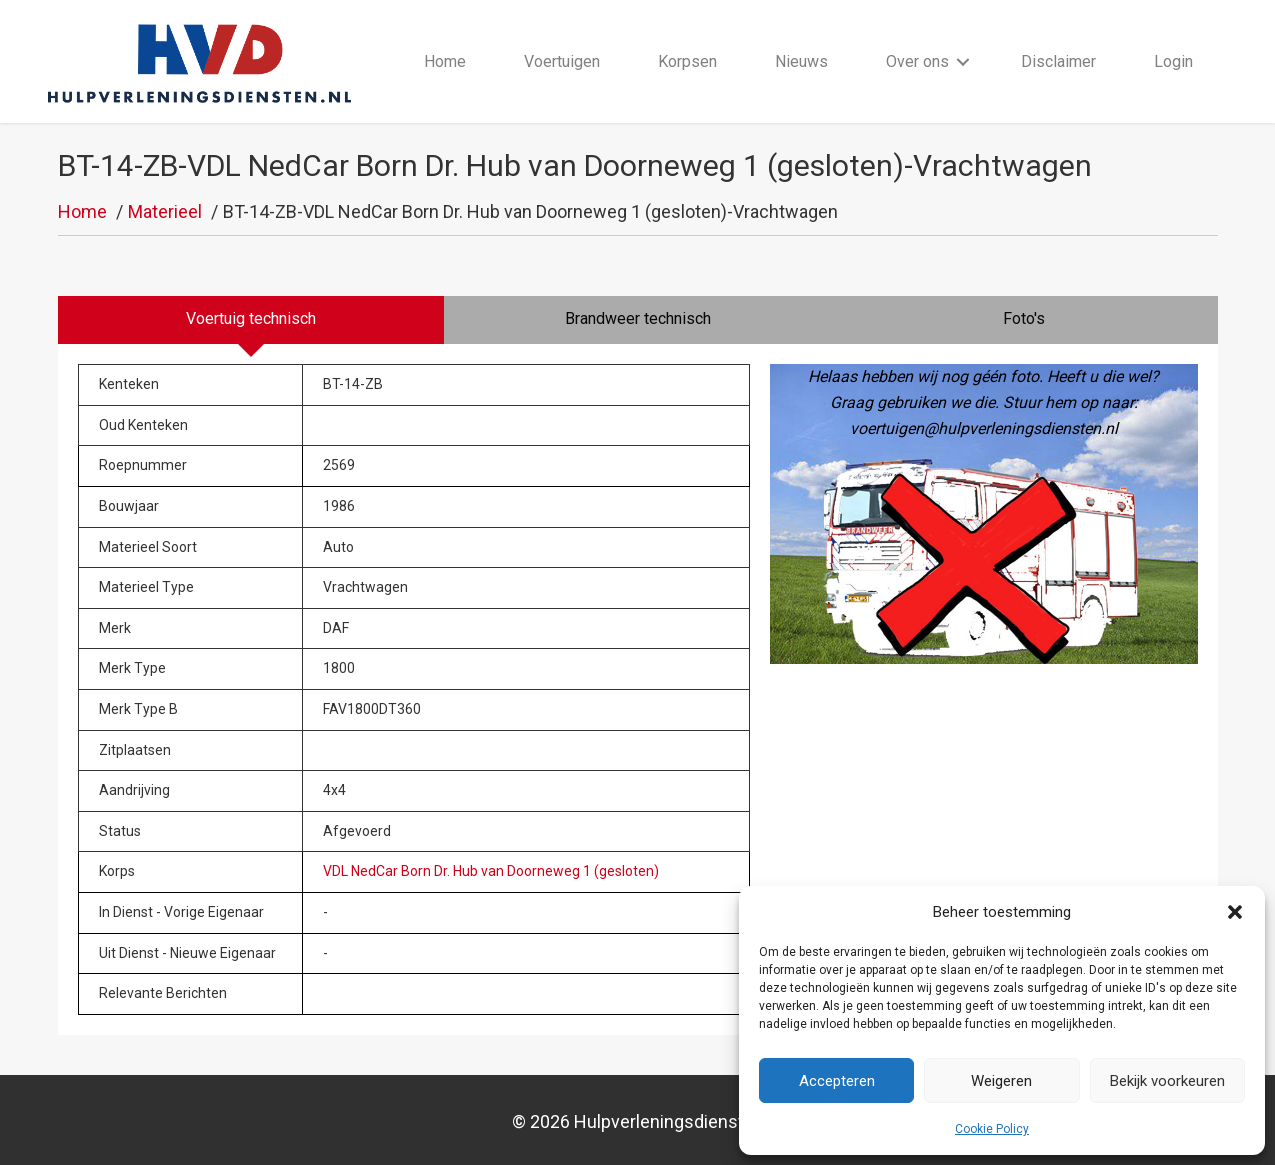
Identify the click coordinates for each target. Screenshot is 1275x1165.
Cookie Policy (992, 1129)
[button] (1235, 912)
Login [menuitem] (1174, 61)
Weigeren (1001, 1081)
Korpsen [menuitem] (688, 61)
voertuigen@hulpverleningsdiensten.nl (984, 429)
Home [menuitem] (446, 61)
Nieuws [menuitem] (802, 61)
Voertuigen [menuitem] (563, 61)
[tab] (251, 321)
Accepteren (837, 1081)
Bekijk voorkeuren (1167, 1081)
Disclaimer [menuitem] (1059, 61)
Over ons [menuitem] (918, 61)
